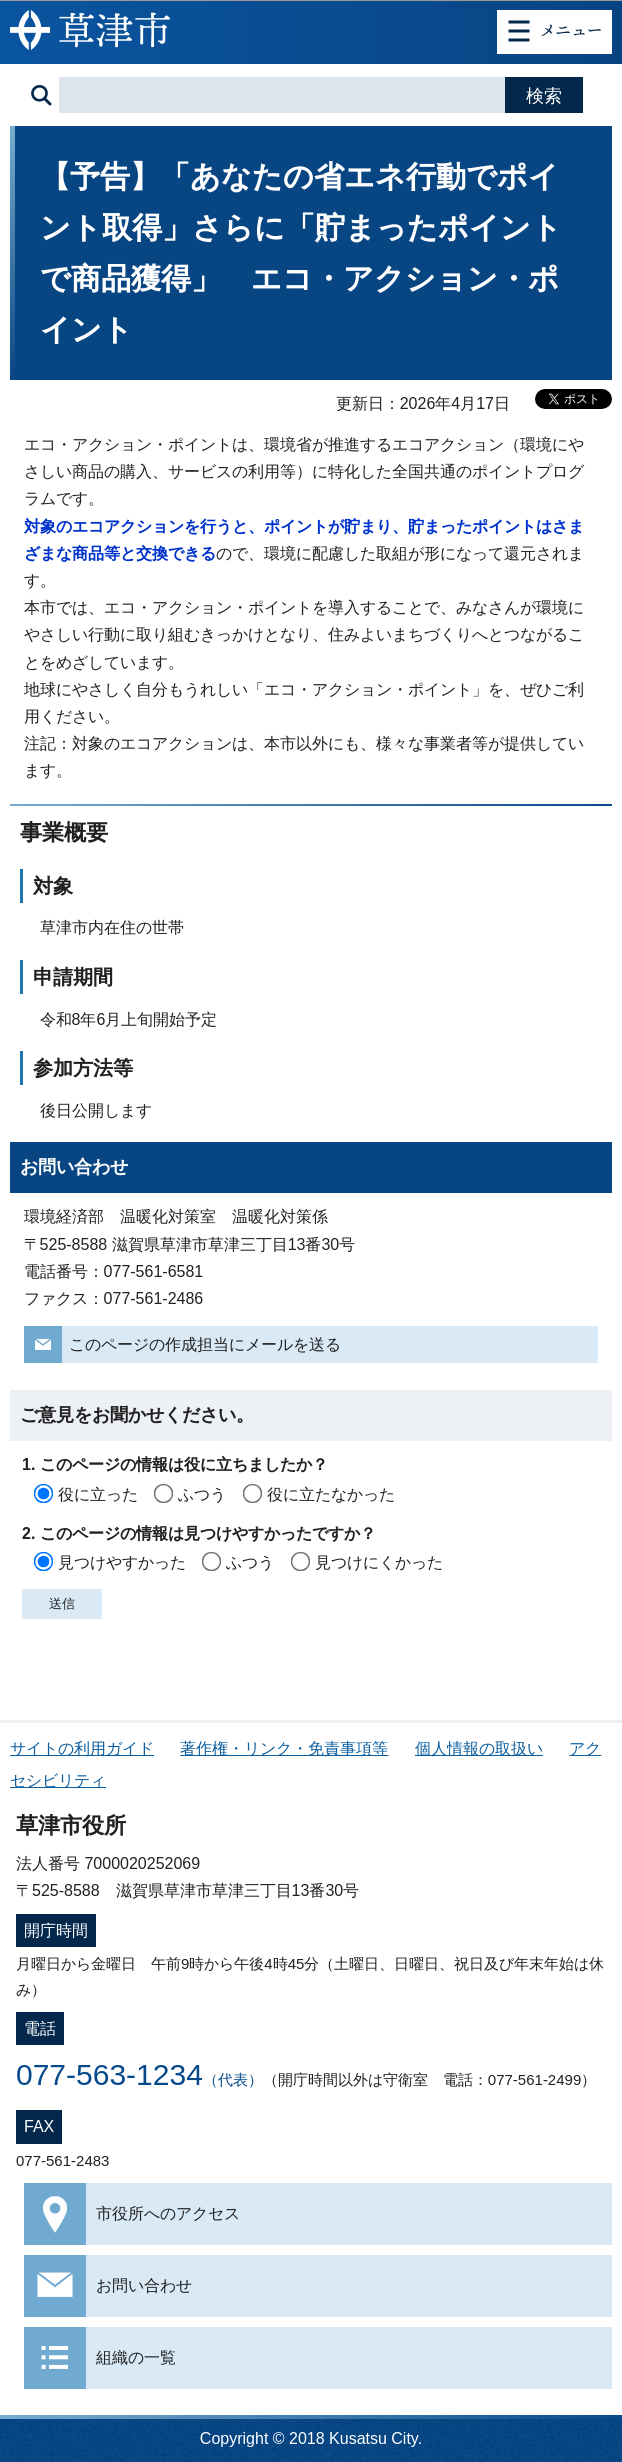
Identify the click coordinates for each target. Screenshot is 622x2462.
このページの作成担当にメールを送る (205, 1344)
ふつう (202, 1494)
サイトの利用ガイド (82, 1748)
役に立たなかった (331, 1494)
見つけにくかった (379, 1562)
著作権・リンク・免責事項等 (284, 1748)
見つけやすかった (122, 1562)
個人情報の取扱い (479, 1748)
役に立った (98, 1494)
